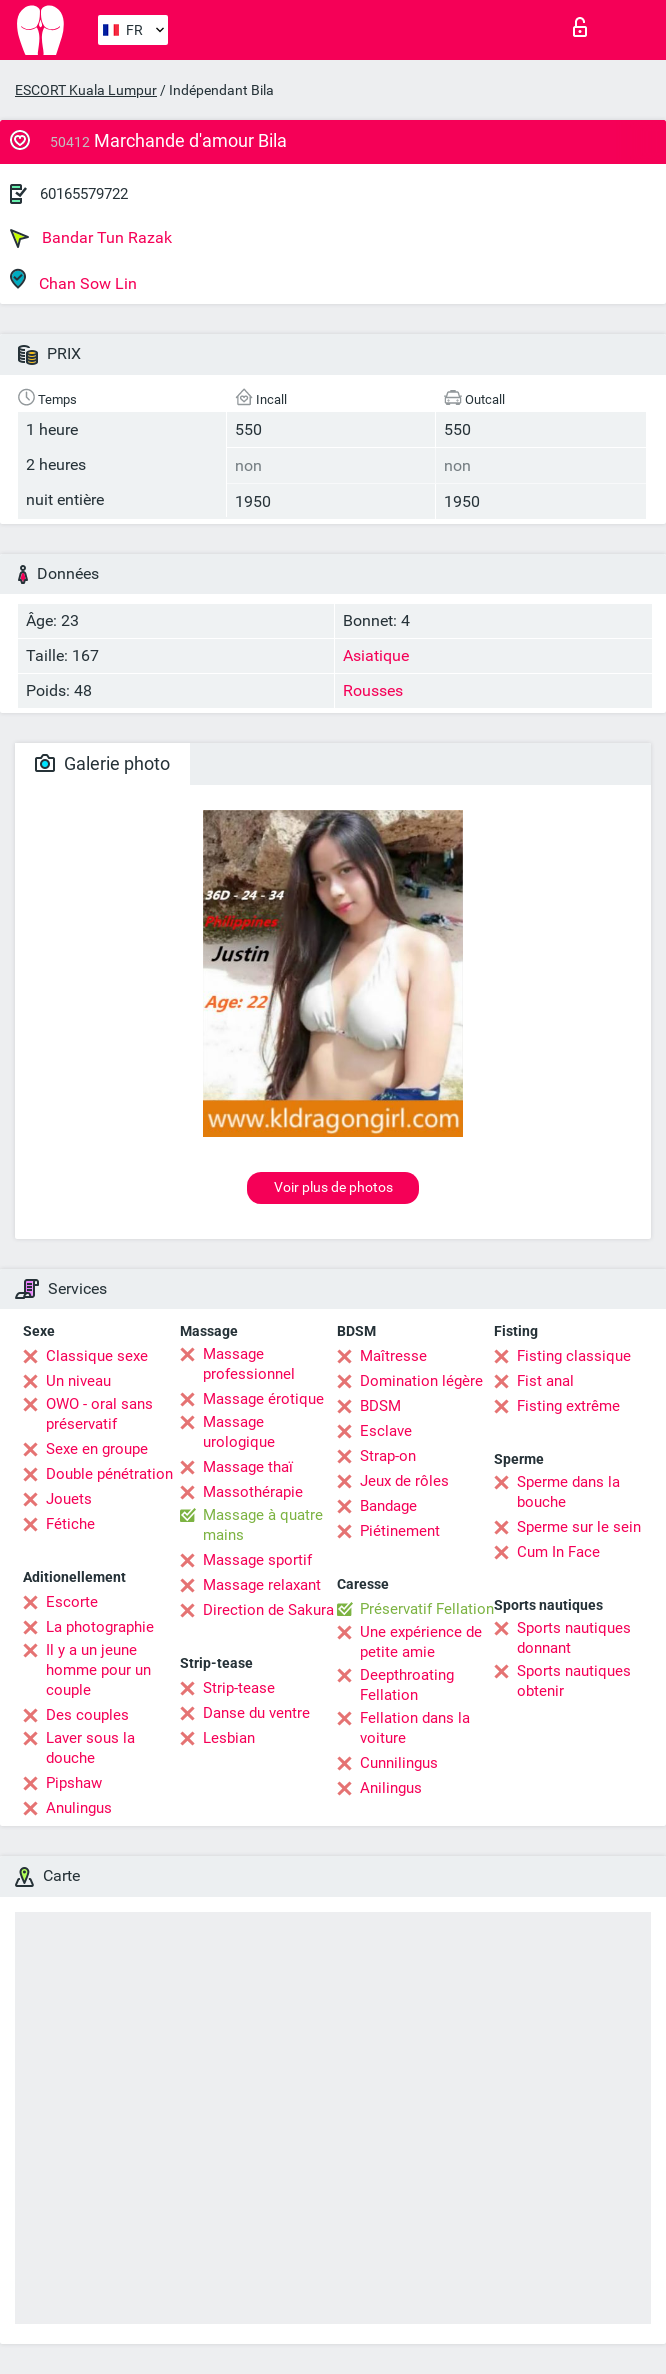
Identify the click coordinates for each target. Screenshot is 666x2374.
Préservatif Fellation (427, 1609)
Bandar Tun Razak (91, 238)
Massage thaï (248, 1467)
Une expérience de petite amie (421, 1642)
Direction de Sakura (268, 1610)
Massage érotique (263, 1399)
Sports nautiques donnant (574, 1638)
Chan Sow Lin (73, 280)
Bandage (388, 1506)
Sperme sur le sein (579, 1527)
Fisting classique (574, 1356)
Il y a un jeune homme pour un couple (98, 1670)
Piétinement (400, 1531)
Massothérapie (253, 1492)
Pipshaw (74, 1783)
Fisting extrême (568, 1406)
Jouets (69, 1499)
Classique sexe (97, 1356)
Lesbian (229, 1738)
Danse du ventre (256, 1713)
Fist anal (545, 1381)
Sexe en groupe (97, 1449)
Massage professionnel (249, 1364)
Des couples (87, 1715)
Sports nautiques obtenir (574, 1681)
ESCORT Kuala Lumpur (86, 90)
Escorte (72, 1602)
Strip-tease (239, 1688)
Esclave (386, 1431)
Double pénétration (109, 1474)
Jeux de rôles (404, 1481)
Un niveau (78, 1381)
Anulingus (79, 1808)
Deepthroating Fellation (407, 1685)
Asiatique (376, 655)
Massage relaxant (262, 1585)
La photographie (100, 1627)
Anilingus (391, 1788)
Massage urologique (239, 1432)
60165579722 (84, 194)
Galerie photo (102, 763)
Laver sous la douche (90, 1748)
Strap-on (388, 1456)
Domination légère (421, 1381)
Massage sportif (257, 1560)
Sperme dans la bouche (568, 1492)
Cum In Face (558, 1552)
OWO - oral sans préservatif (99, 1414)
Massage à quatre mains (263, 1525)
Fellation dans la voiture (415, 1728)
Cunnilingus (399, 1763)
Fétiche (70, 1524)
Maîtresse (393, 1356)
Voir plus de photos (333, 1187)
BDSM (380, 1406)
